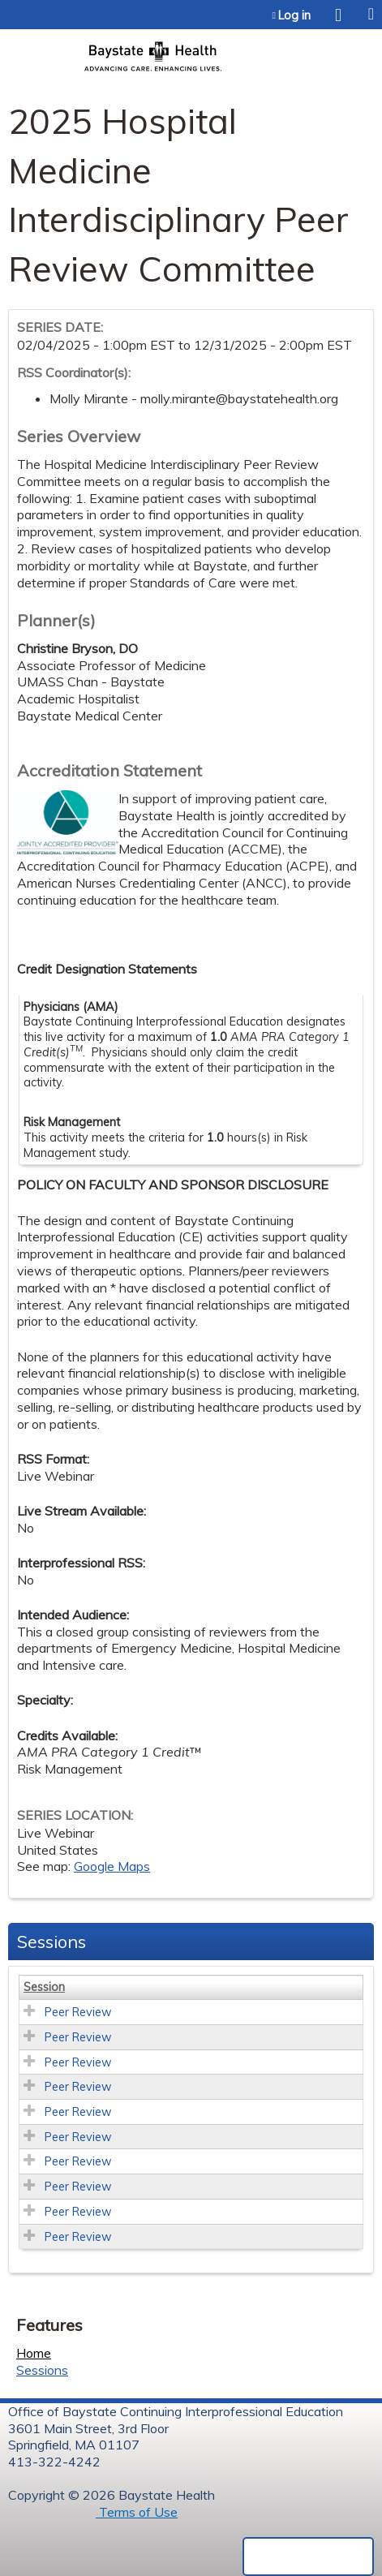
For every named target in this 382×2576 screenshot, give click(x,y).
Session (44, 1987)
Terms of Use (137, 2512)
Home (33, 2353)
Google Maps (112, 1866)
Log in (294, 15)
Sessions (42, 2370)
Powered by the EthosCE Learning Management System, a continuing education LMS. (308, 2556)
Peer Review (78, 2012)
